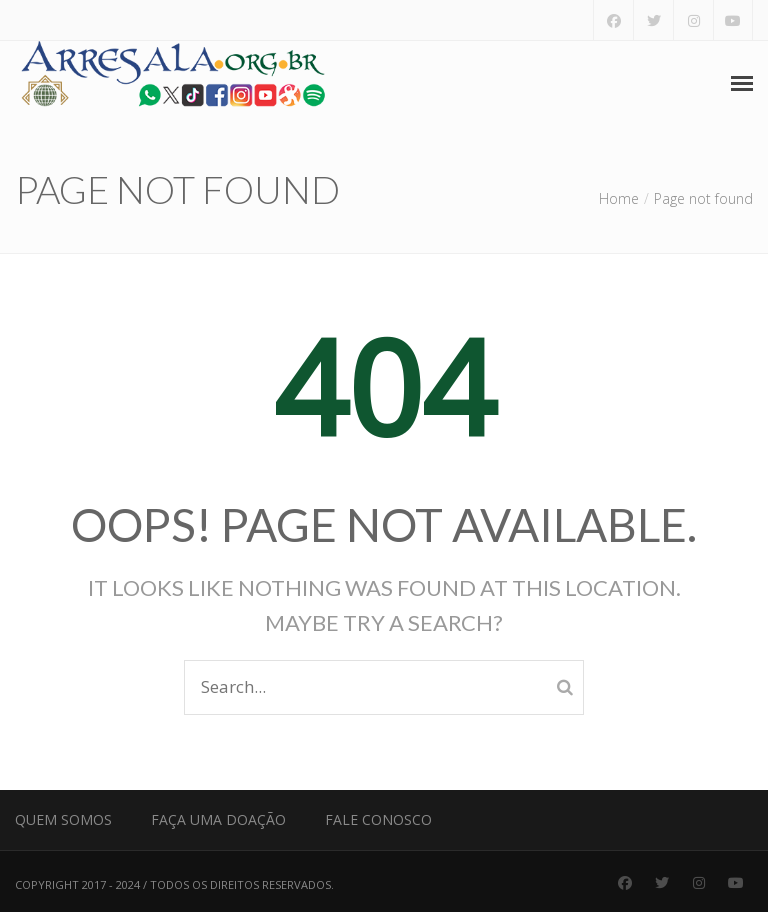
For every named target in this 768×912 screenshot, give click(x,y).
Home (619, 198)
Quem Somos (63, 819)
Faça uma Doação (218, 819)
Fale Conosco (378, 819)
